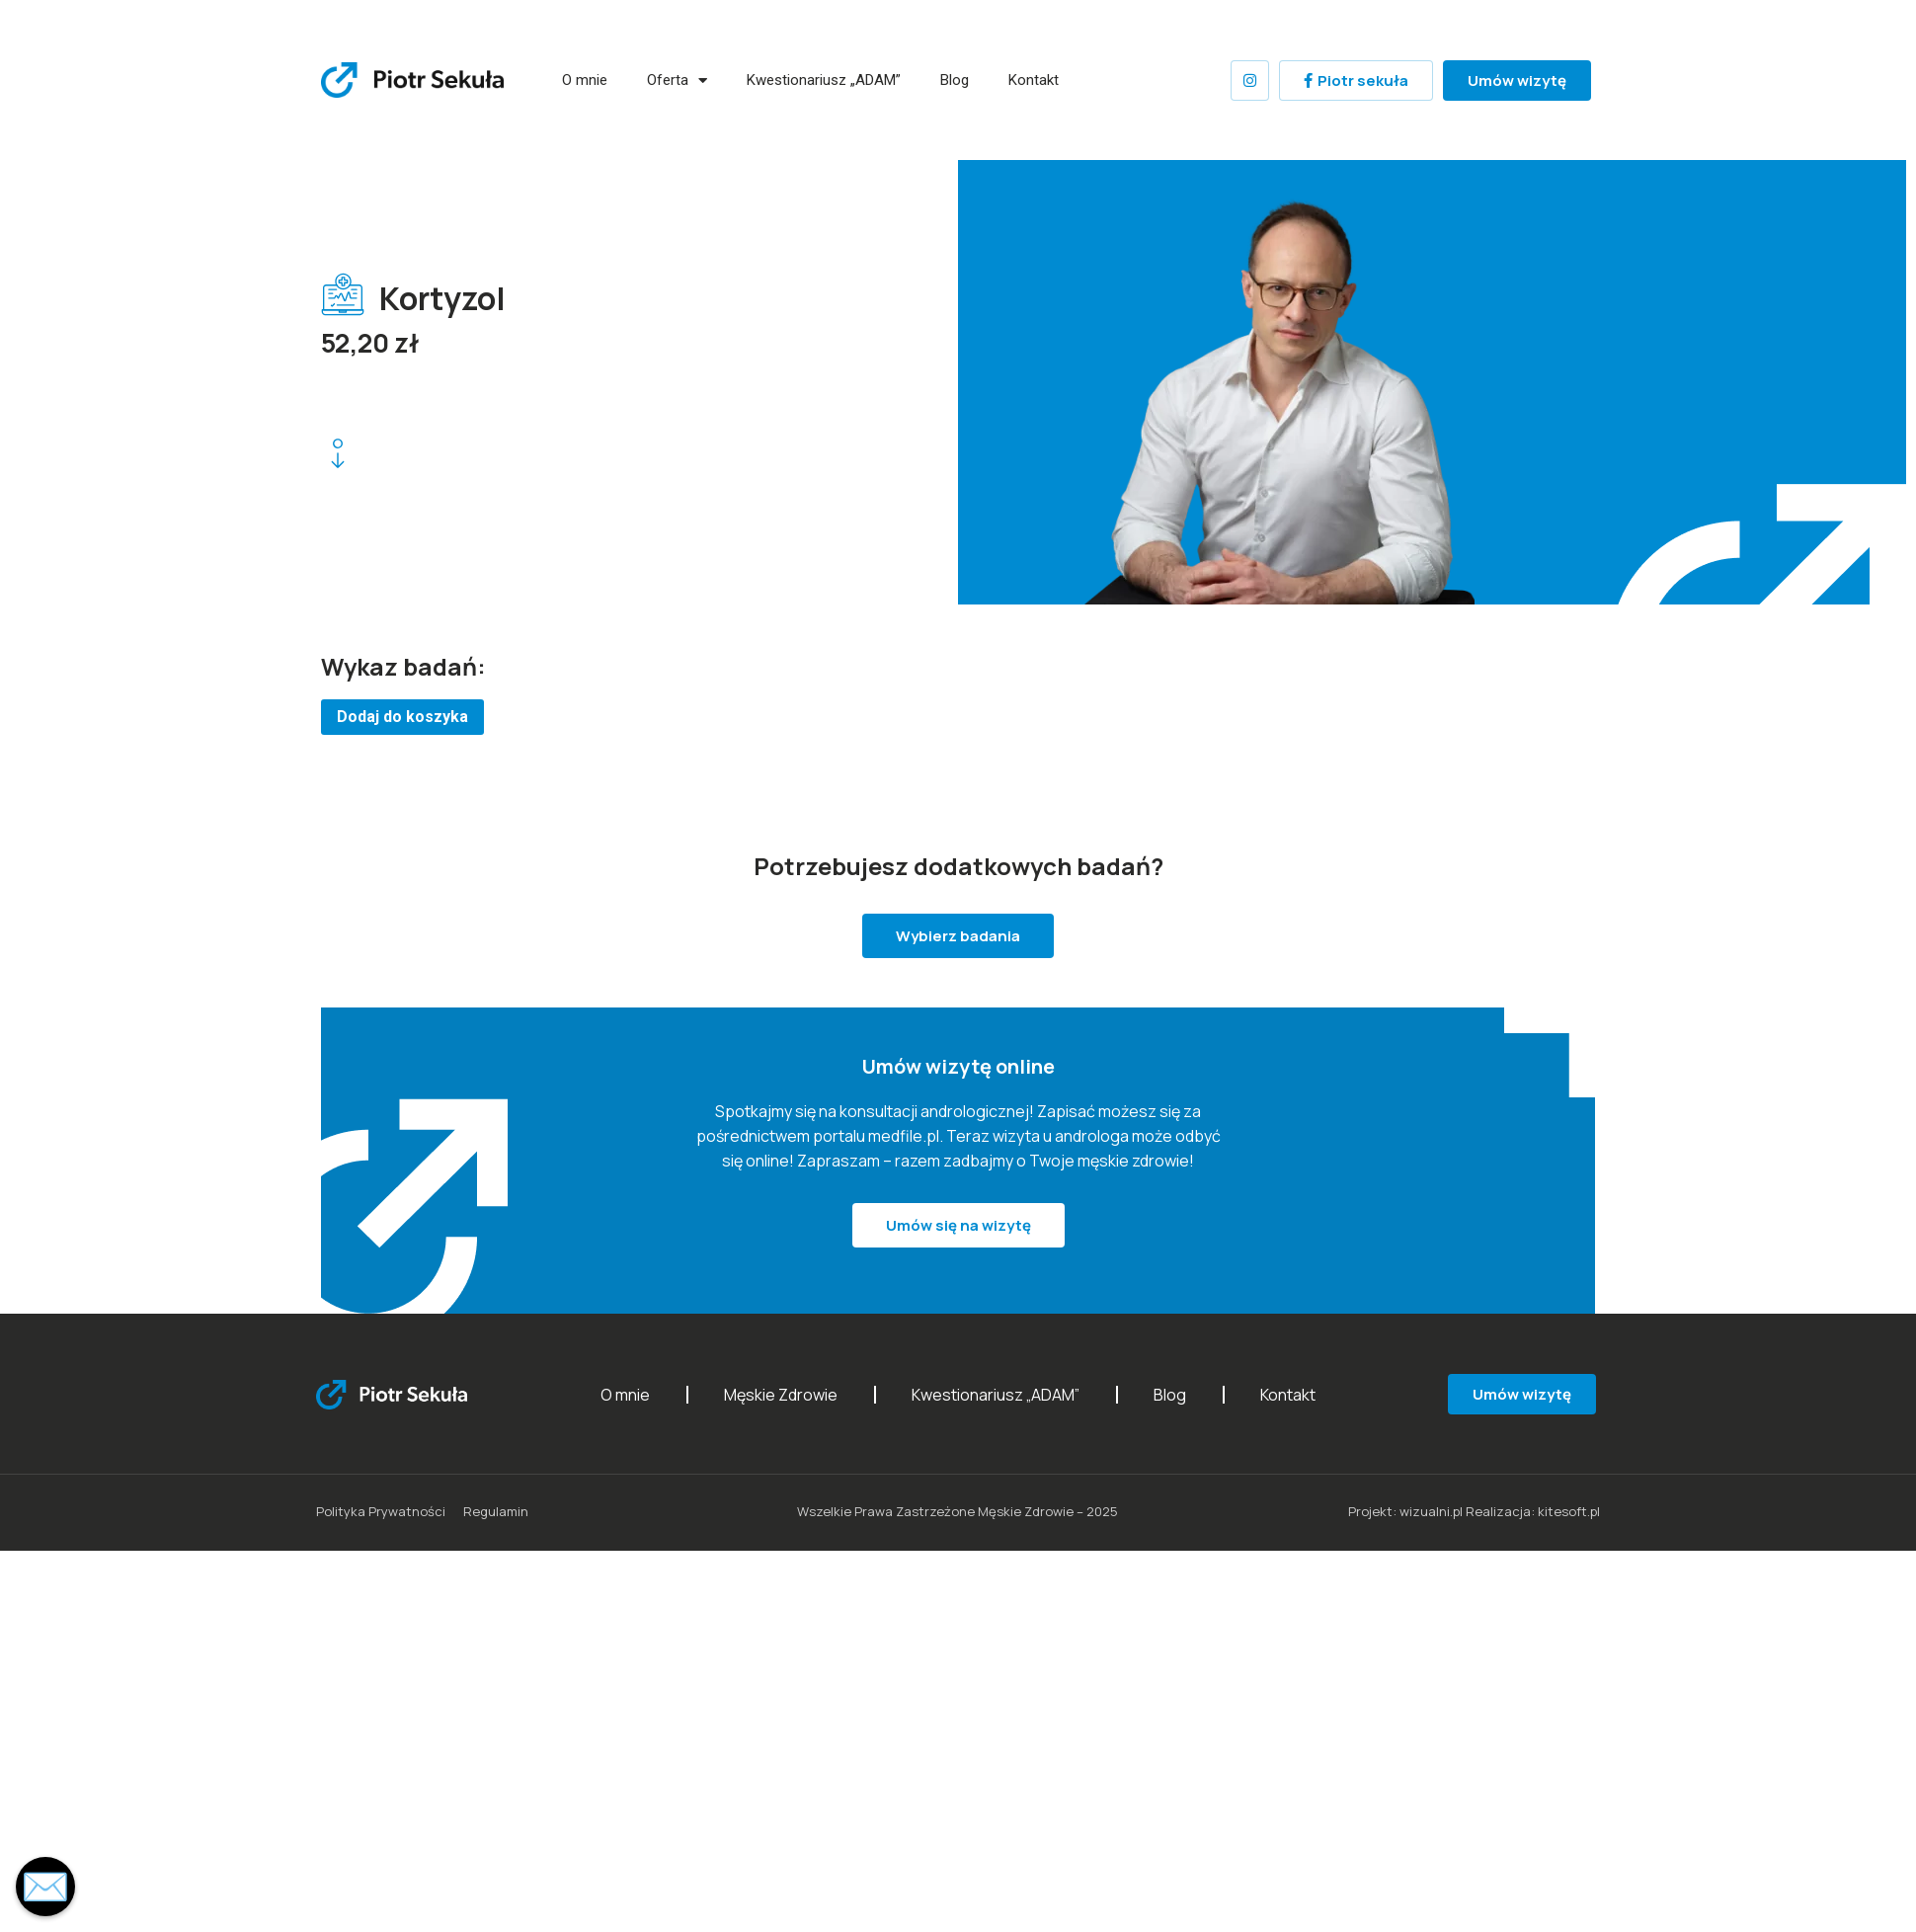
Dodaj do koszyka (402, 716)
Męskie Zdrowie (781, 1395)
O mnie (584, 80)
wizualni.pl (1431, 1511)
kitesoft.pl (1569, 1511)
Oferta (677, 80)
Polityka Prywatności (380, 1511)
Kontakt (1033, 80)
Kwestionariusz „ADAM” (824, 80)
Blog (954, 80)
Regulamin (495, 1511)
